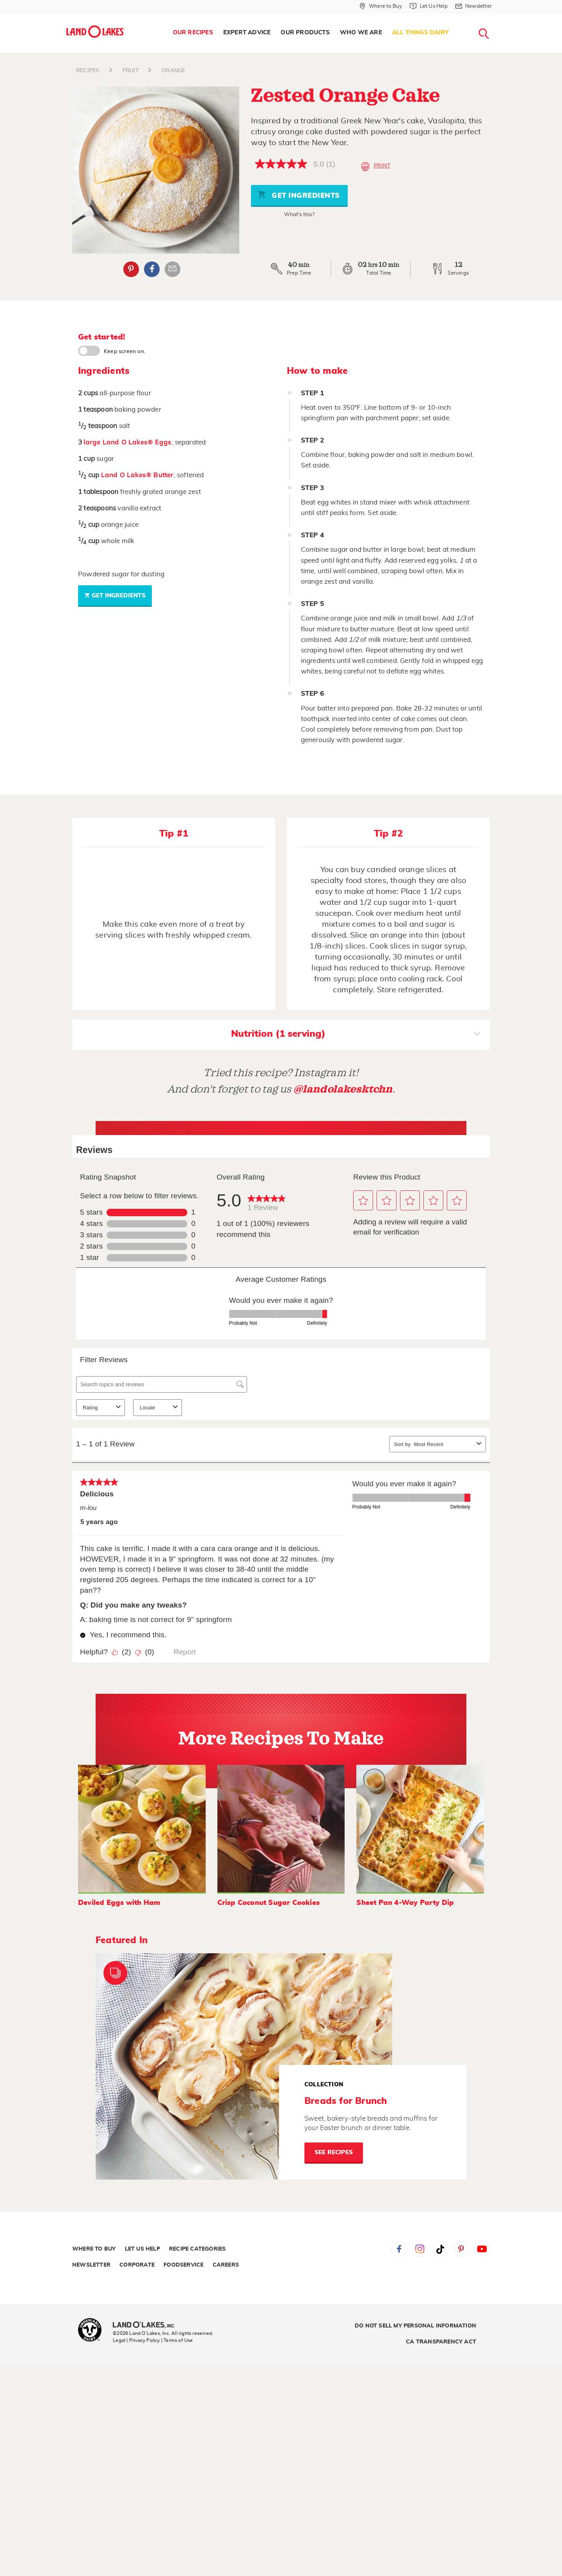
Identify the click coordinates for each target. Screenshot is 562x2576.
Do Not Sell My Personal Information (415, 2326)
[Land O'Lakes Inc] (147, 2325)
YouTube (482, 2249)
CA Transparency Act (441, 2342)
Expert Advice (247, 33)
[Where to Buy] (380, 6)
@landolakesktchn (343, 1089)
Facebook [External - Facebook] (152, 269)
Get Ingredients (298, 194)
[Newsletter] (474, 6)
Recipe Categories (197, 2249)
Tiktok (440, 2249)
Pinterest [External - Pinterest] (131, 269)
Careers (226, 2265)
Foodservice (183, 2265)
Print (375, 166)
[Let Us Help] (428, 6)
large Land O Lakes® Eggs (127, 442)
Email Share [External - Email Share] (172, 269)
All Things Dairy (420, 33)
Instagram (419, 2249)
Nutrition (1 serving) (355, 1034)
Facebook (399, 2249)
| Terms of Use (177, 2340)
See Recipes (334, 2152)
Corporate (137, 2265)
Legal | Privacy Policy (136, 2340)
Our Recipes (193, 33)
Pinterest (461, 2249)
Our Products (305, 33)
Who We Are (361, 33)
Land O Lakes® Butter (137, 475)
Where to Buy (94, 2249)
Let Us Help (142, 2249)
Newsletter (91, 2265)
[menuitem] (193, 33)
